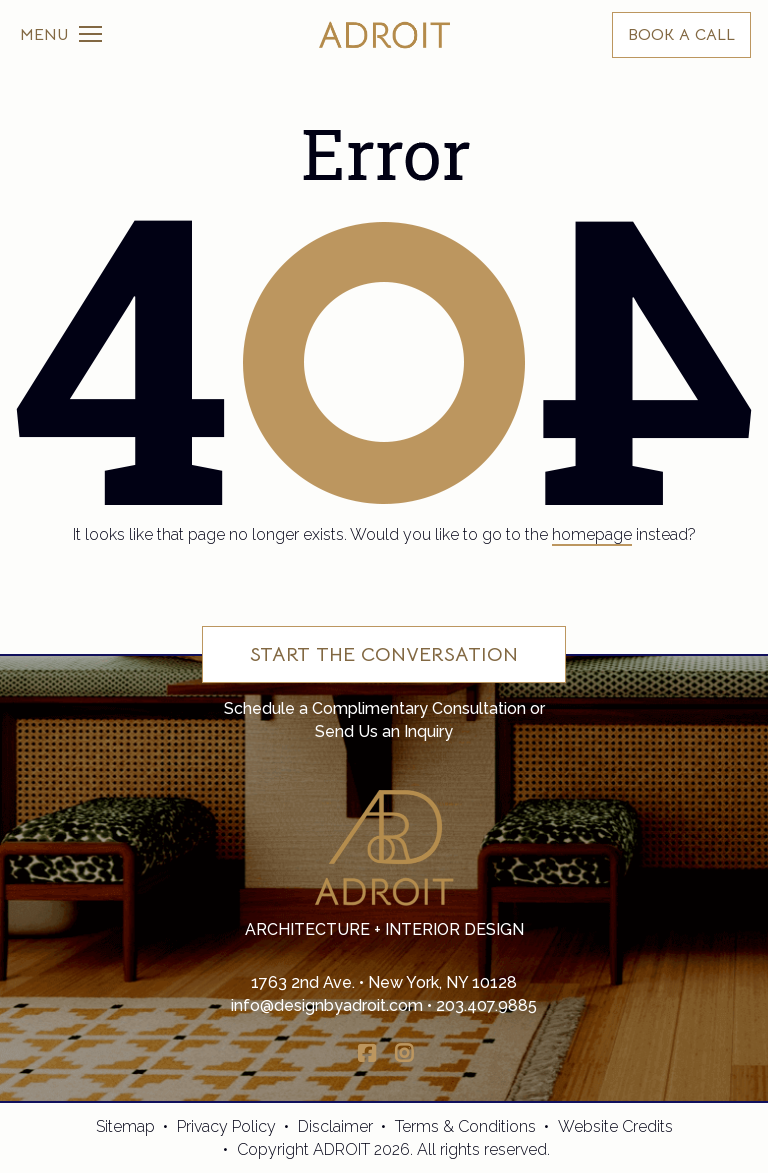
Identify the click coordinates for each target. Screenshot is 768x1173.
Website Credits (615, 1126)
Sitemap (125, 1126)
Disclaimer (335, 1126)
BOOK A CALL (681, 35)
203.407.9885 (486, 1005)
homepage (592, 534)
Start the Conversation (384, 654)
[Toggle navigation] (61, 35)
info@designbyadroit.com (327, 1005)
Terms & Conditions (465, 1126)
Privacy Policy (226, 1126)
